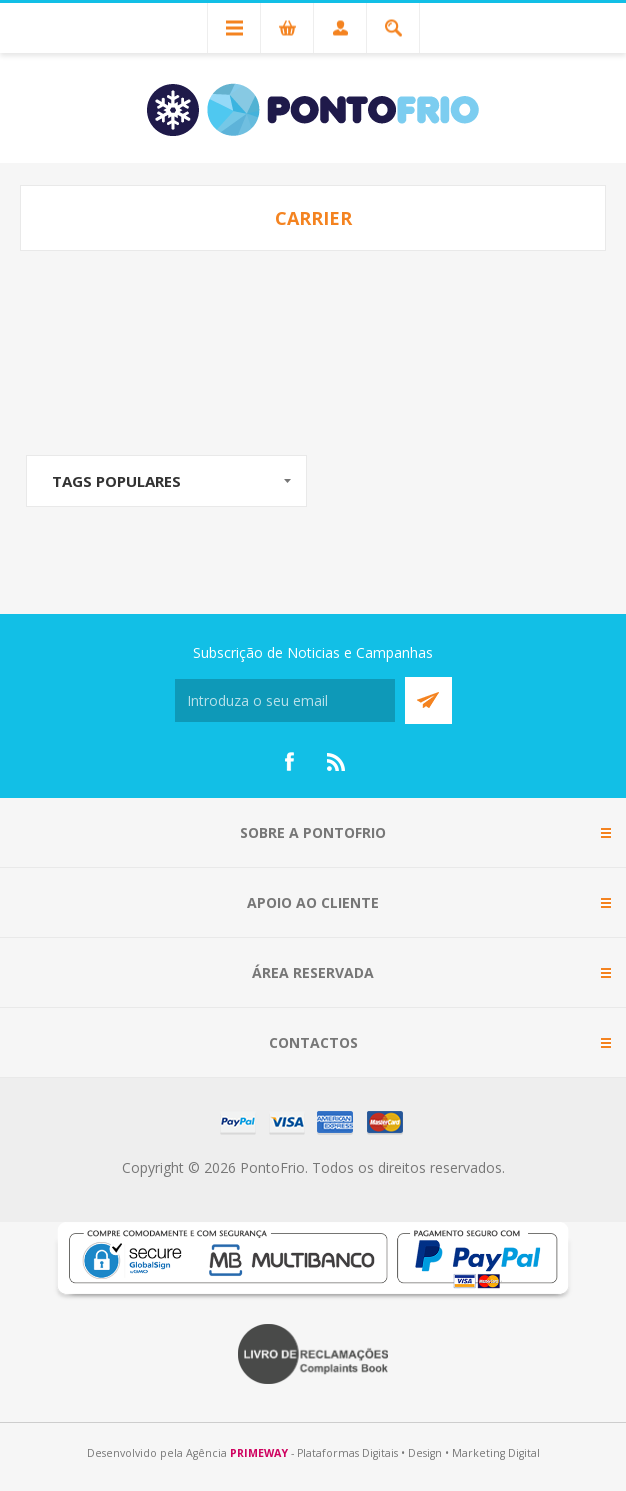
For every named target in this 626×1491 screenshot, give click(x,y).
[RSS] (337, 762)
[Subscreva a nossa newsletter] (285, 700)
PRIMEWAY (259, 1453)
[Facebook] (289, 762)
